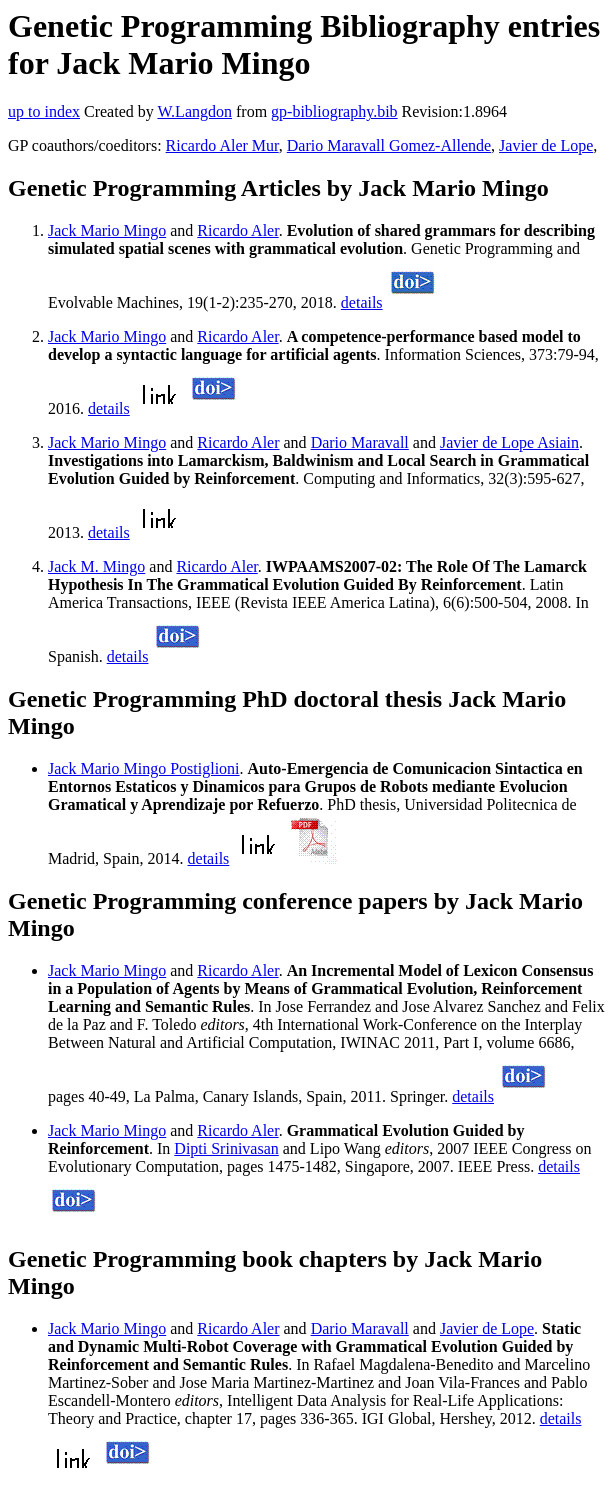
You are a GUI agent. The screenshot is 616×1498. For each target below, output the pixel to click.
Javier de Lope (546, 145)
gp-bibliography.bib (334, 111)
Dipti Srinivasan (226, 1148)
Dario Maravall (360, 442)
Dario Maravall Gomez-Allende (389, 145)
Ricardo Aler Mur (222, 145)
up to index (44, 111)
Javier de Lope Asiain (509, 442)
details (362, 302)
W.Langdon (194, 111)
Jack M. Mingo (96, 566)
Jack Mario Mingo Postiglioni (144, 768)
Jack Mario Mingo (107, 230)
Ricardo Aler (237, 230)
